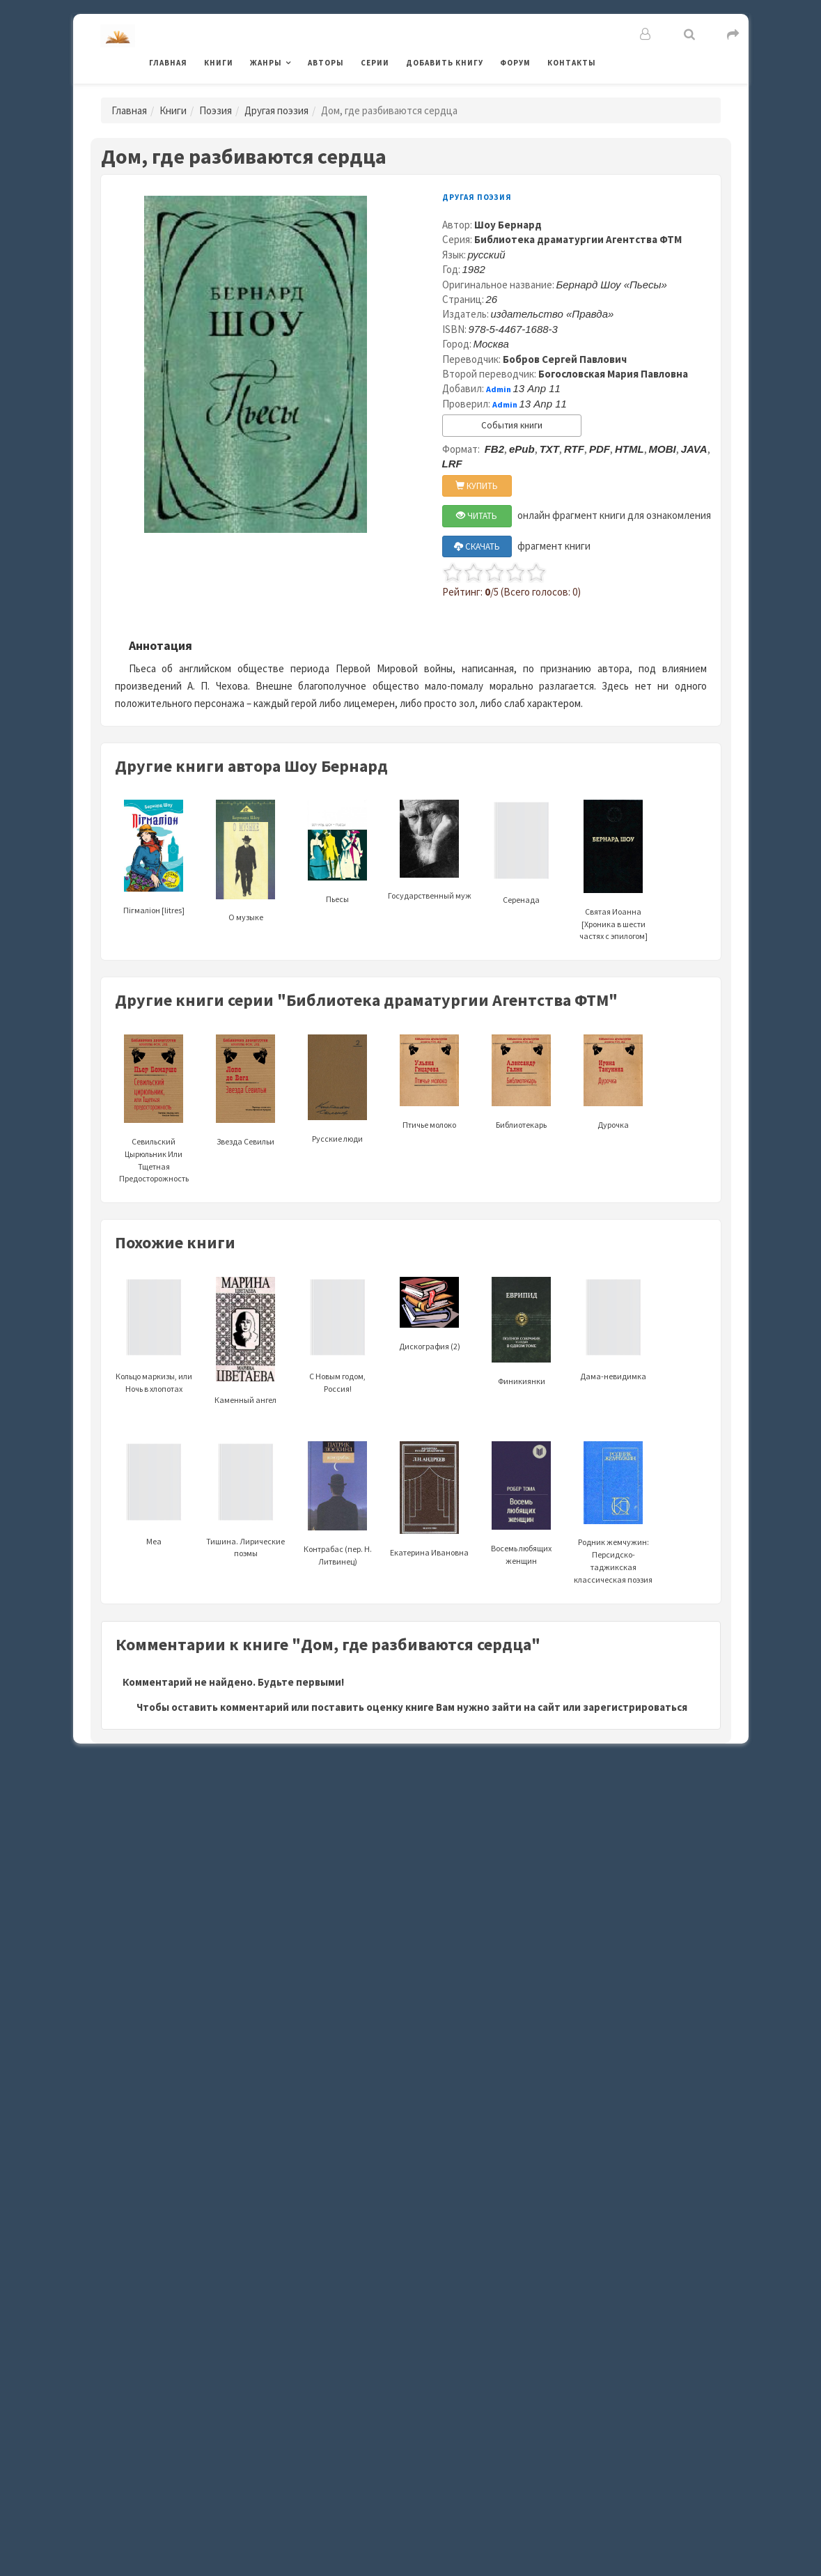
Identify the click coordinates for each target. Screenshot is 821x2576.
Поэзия (215, 110)
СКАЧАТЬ (477, 546)
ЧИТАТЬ (476, 516)
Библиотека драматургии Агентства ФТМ (578, 239)
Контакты (571, 63)
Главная (168, 63)
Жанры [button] (266, 63)
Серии (375, 63)
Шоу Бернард (508, 224)
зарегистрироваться (635, 1707)
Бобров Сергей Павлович (565, 359)
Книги (218, 63)
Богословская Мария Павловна (613, 373)
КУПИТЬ (476, 486)
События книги (511, 425)
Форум (515, 63)
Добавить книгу (444, 63)
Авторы (326, 63)
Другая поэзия (276, 110)
